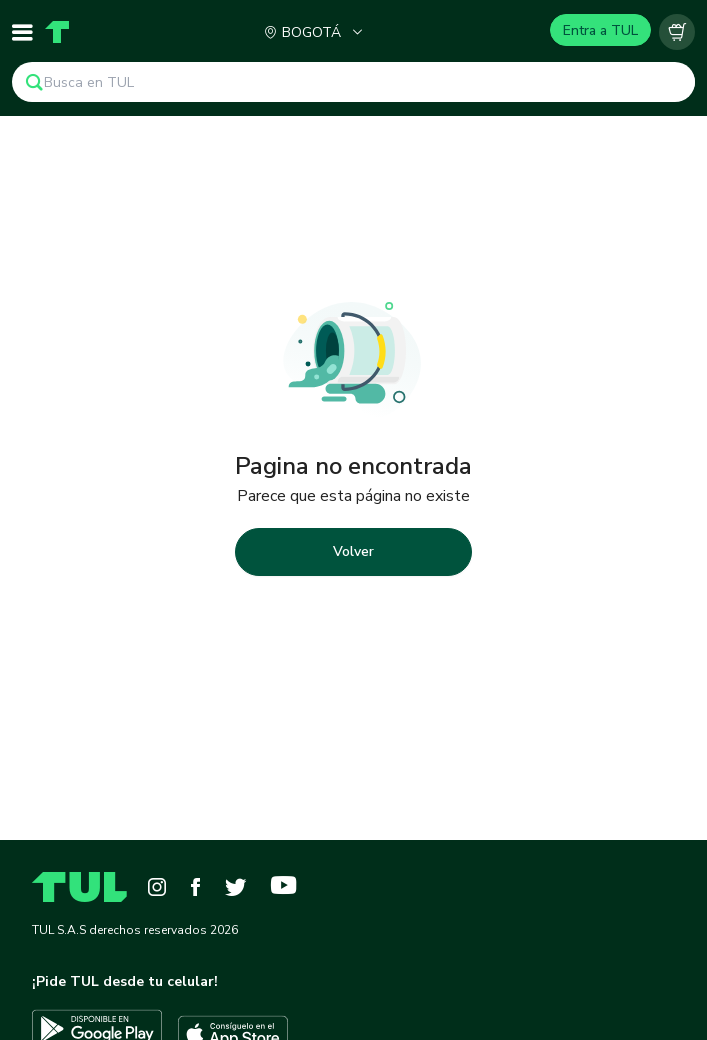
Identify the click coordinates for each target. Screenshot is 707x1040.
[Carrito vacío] (677, 32)
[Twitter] (235, 887)
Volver (353, 551)
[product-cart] (677, 32)
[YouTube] (283, 887)
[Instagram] (157, 887)
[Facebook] (195, 887)
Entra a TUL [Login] (600, 30)
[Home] (57, 32)
